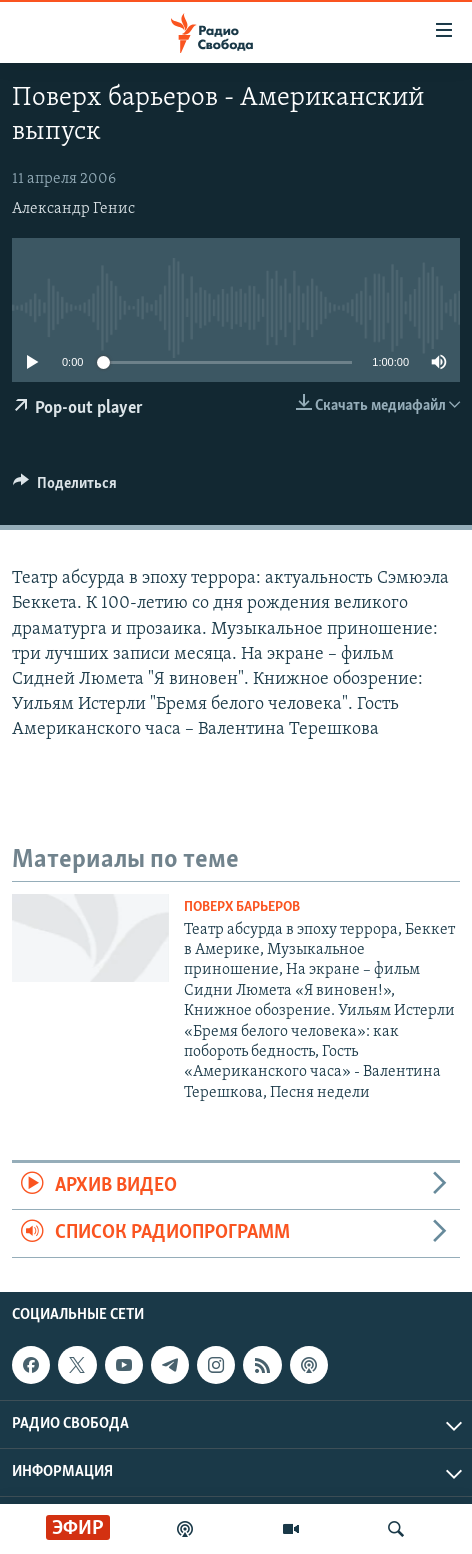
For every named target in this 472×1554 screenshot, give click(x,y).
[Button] (65, 488)
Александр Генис (73, 209)
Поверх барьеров (242, 907)
